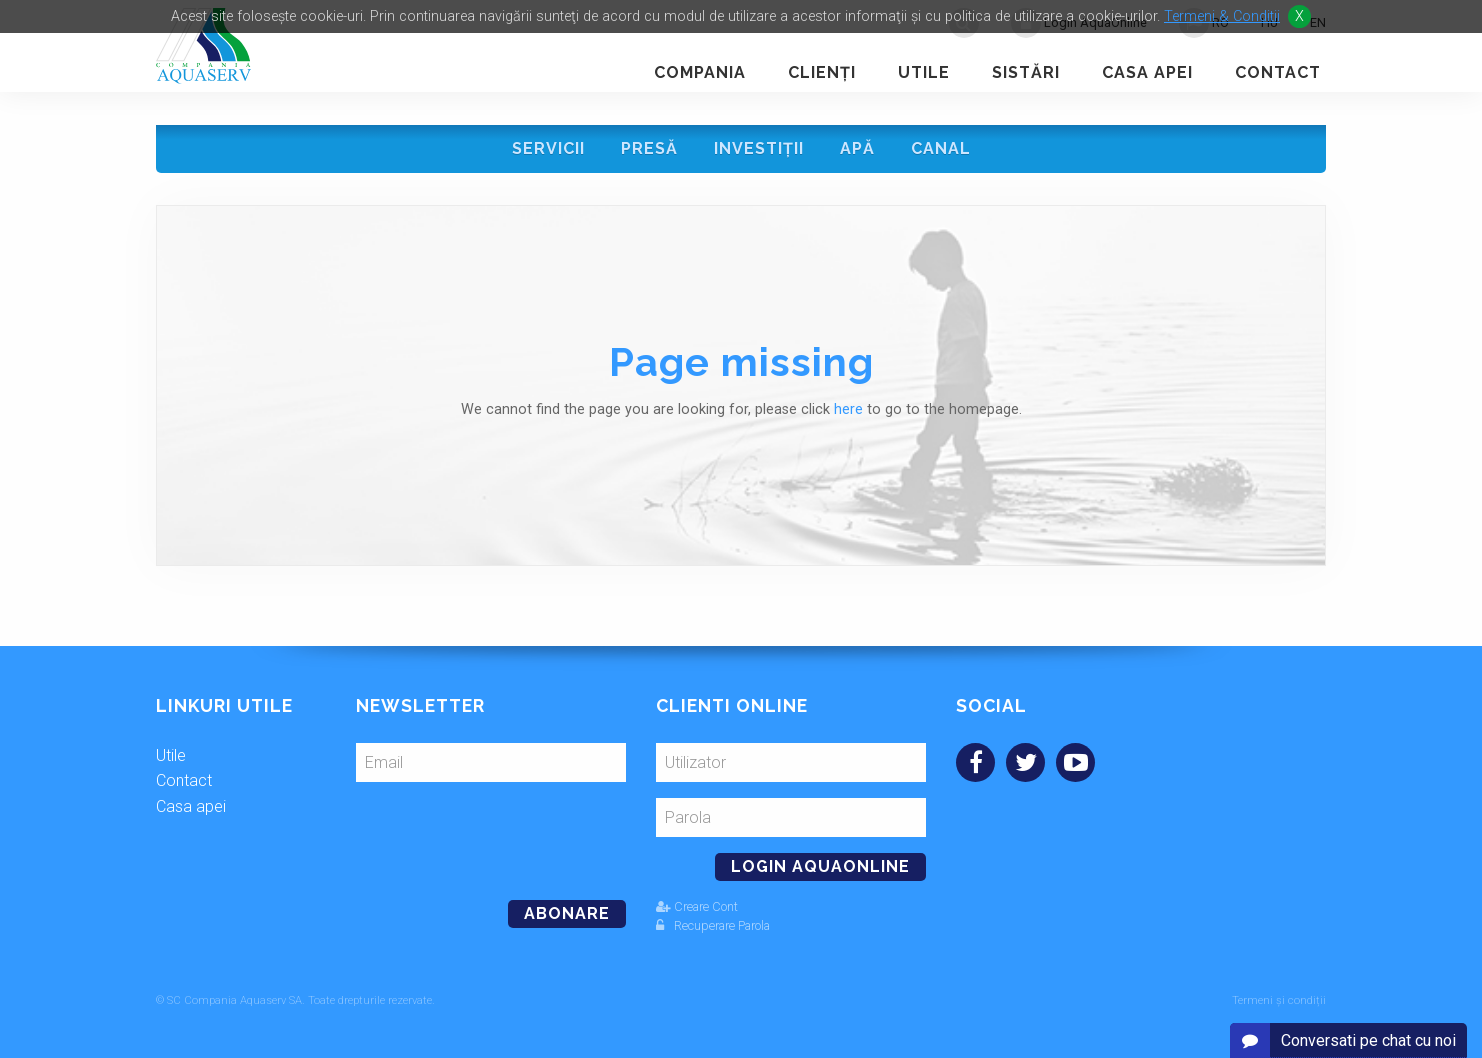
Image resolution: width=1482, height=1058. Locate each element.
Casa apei (1147, 72)
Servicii (548, 148)
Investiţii (759, 148)
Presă (649, 148)
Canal (941, 148)
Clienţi (822, 72)
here (848, 409)
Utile (924, 72)
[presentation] (493, 833)
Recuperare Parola (713, 925)
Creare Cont (697, 906)
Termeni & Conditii (1222, 16)
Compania (700, 72)
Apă (857, 148)
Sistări (1026, 72)
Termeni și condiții (1279, 1000)
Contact (1278, 72)
